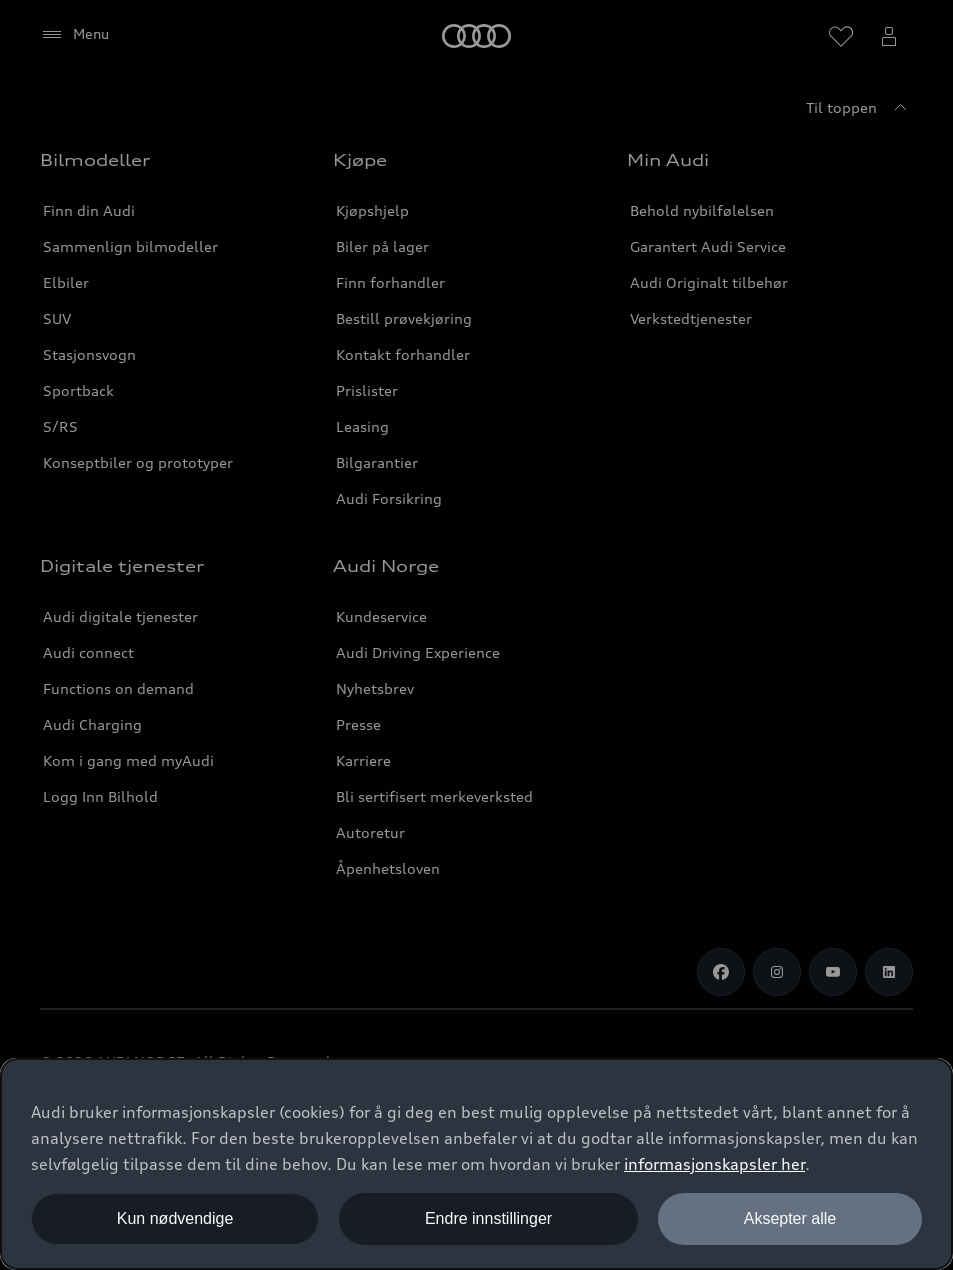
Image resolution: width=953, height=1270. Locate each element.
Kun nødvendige (175, 1218)
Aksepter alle (790, 1218)
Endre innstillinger (488, 1218)
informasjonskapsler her (714, 1164)
